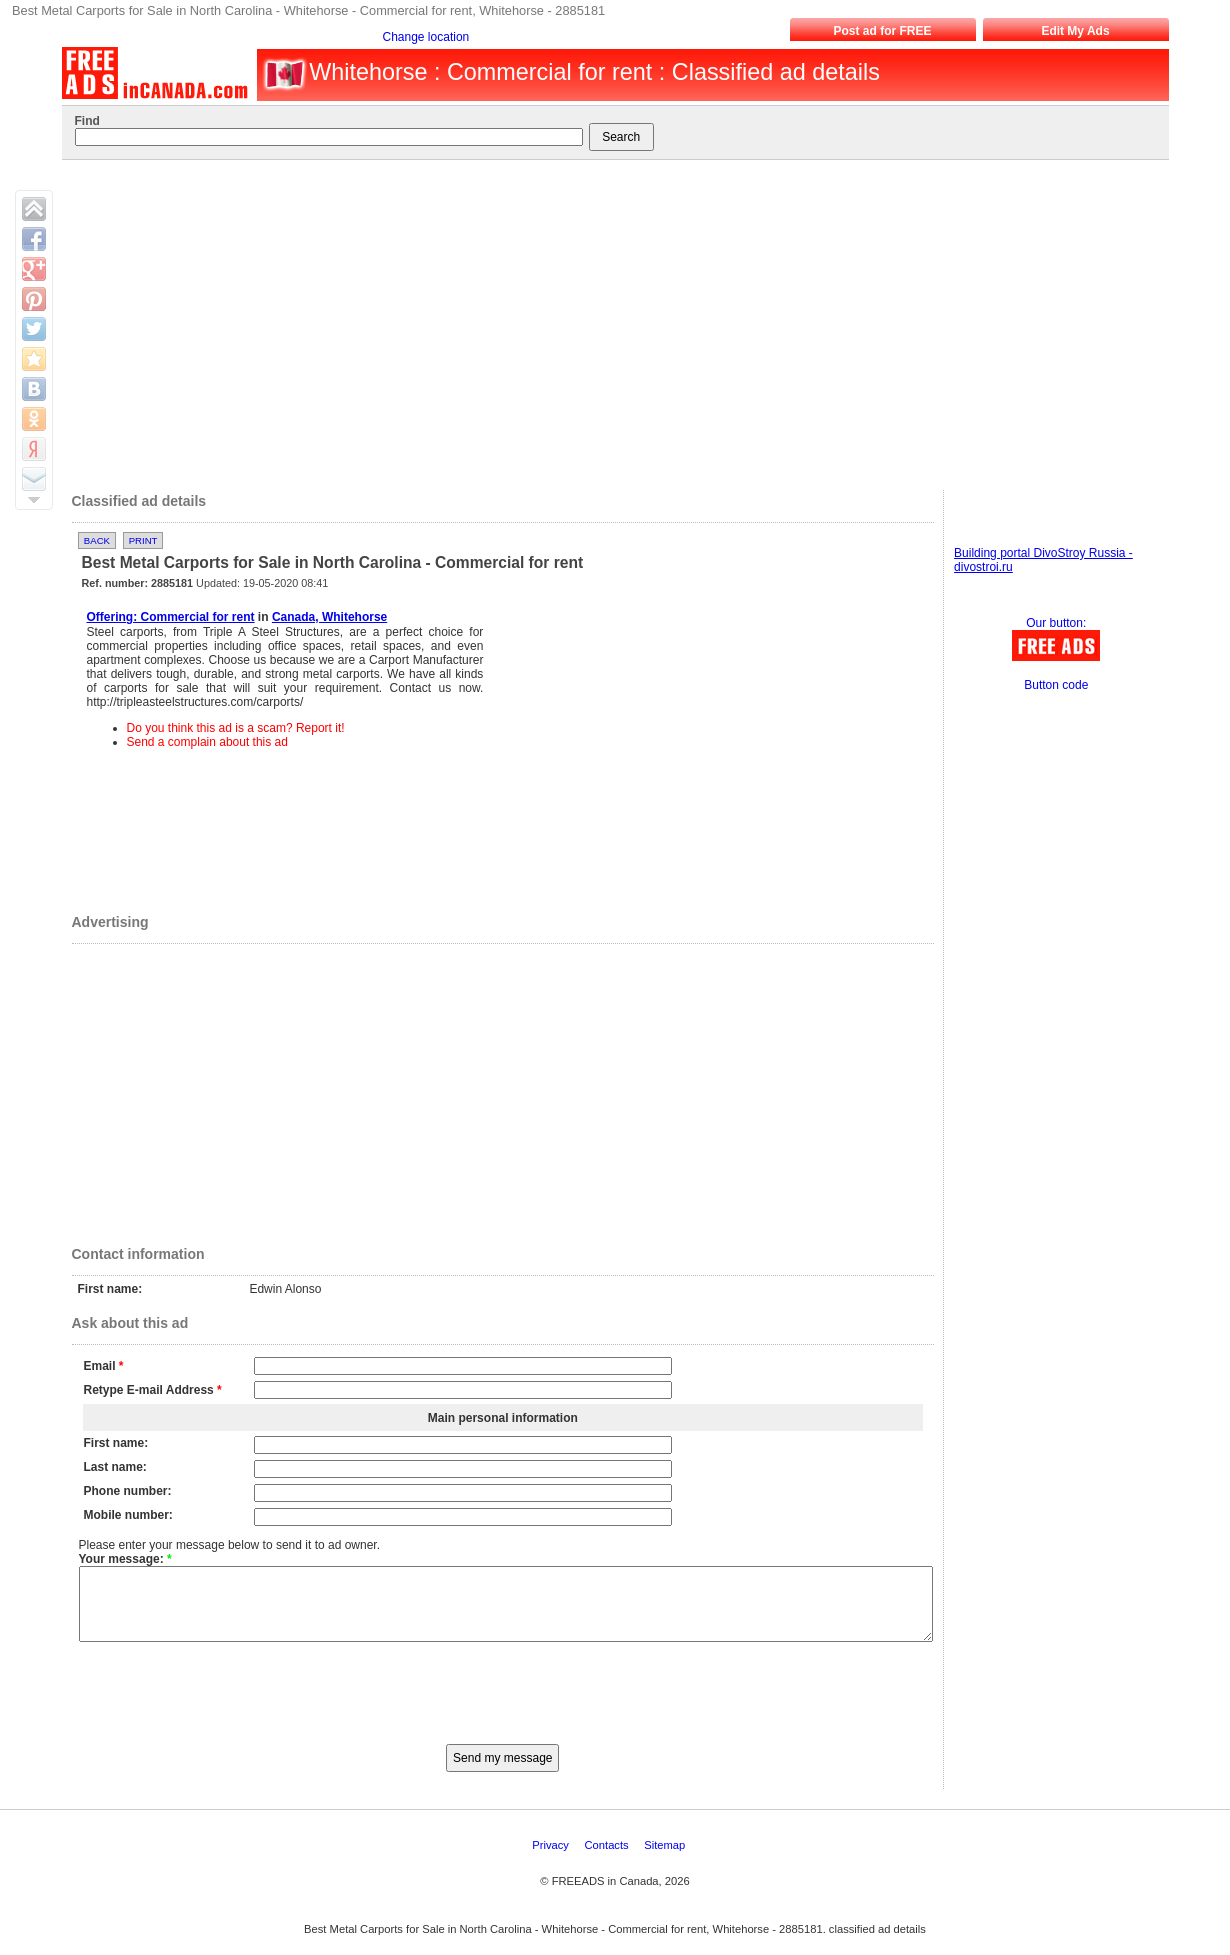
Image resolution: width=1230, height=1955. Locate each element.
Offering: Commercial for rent (171, 617)
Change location (426, 37)
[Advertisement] (608, 320)
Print (143, 540)
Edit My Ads (1075, 31)
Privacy (552, 1860)
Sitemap (666, 1860)
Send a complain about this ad (207, 742)
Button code (1056, 685)
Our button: (1056, 623)
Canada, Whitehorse (329, 617)
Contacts (608, 1860)
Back (97, 540)
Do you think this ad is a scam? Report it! (236, 728)
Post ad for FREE (882, 31)
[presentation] (503, 1706)
